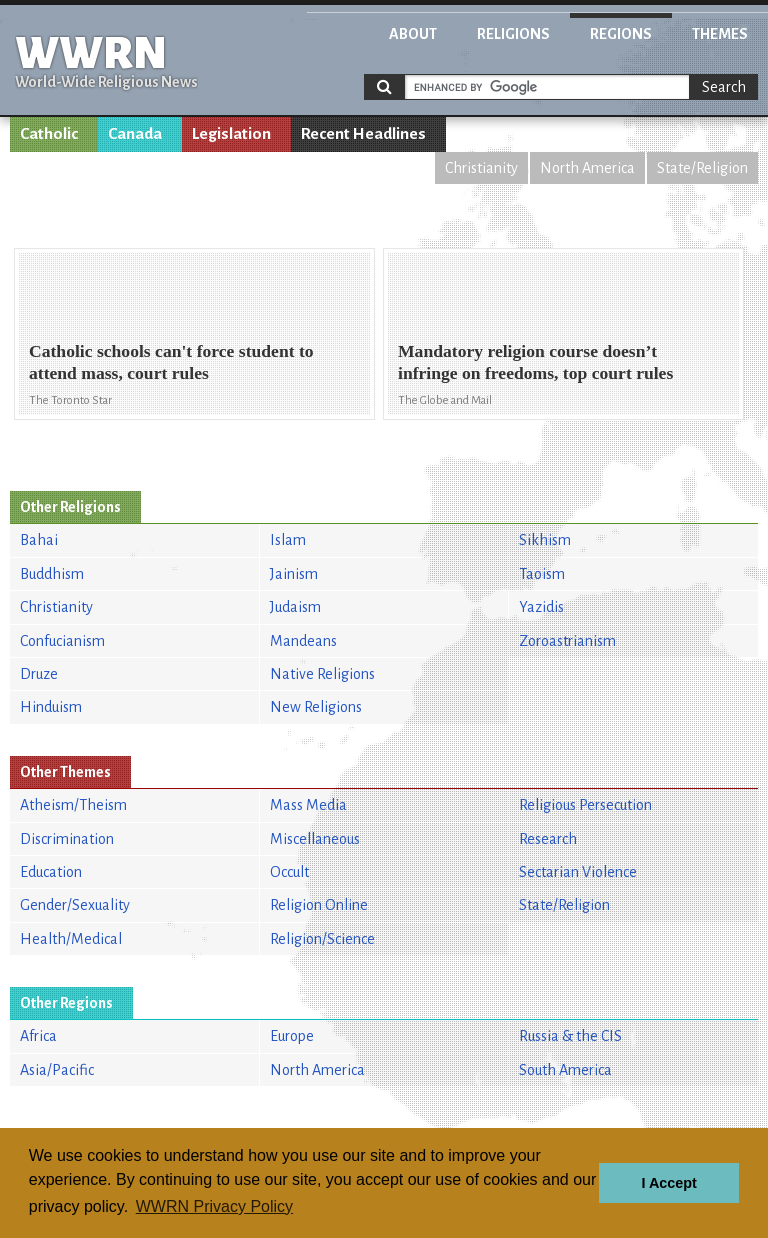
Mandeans (303, 641)
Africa (38, 1036)
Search (724, 87)
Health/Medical (71, 939)
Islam (288, 540)
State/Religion (702, 168)
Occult (289, 872)
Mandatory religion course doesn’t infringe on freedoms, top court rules (535, 361)
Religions (513, 34)
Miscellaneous (315, 839)
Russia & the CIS (570, 1036)
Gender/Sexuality (75, 905)
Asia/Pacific (57, 1070)
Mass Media (308, 805)
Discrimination (67, 839)
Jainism (294, 574)
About (413, 34)
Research (548, 839)
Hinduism (51, 707)
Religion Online (319, 905)
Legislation (231, 134)
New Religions (316, 707)
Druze (39, 674)
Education (51, 872)
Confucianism (62, 641)
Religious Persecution (585, 805)
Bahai (39, 540)
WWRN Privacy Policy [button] (214, 1206)
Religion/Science (322, 939)
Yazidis (541, 607)
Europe (292, 1036)
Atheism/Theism (73, 805)
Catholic (49, 134)
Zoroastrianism (567, 641)
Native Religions (322, 674)
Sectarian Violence (578, 872)
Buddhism (52, 574)
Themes (720, 34)
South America (565, 1070)
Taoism (542, 574)
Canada (135, 134)
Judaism (295, 607)
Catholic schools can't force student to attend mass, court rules (171, 361)
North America (587, 168)
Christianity (481, 168)
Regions (621, 34)
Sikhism (545, 540)
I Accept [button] (668, 1183)
